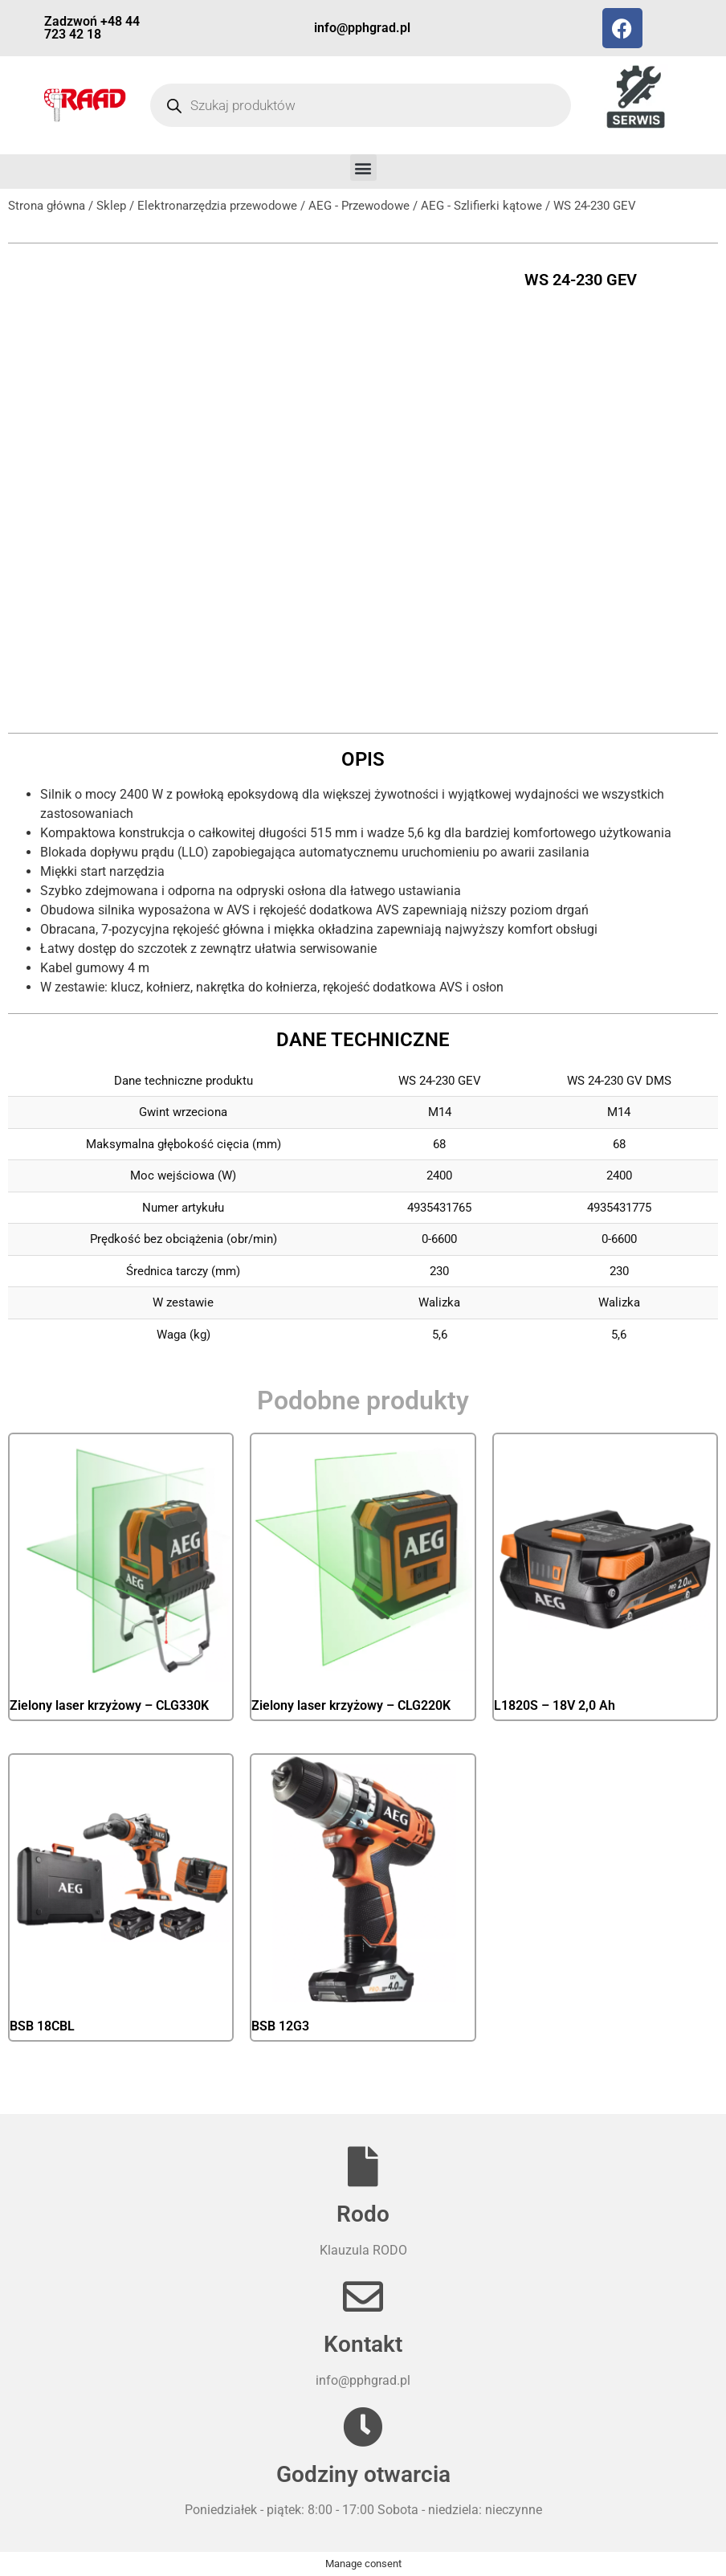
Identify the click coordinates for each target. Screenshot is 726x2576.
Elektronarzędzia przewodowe (217, 205)
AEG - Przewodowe (359, 205)
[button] (363, 167)
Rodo (363, 2214)
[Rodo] (363, 2166)
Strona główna (46, 205)
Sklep (111, 205)
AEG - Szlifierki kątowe (481, 205)
